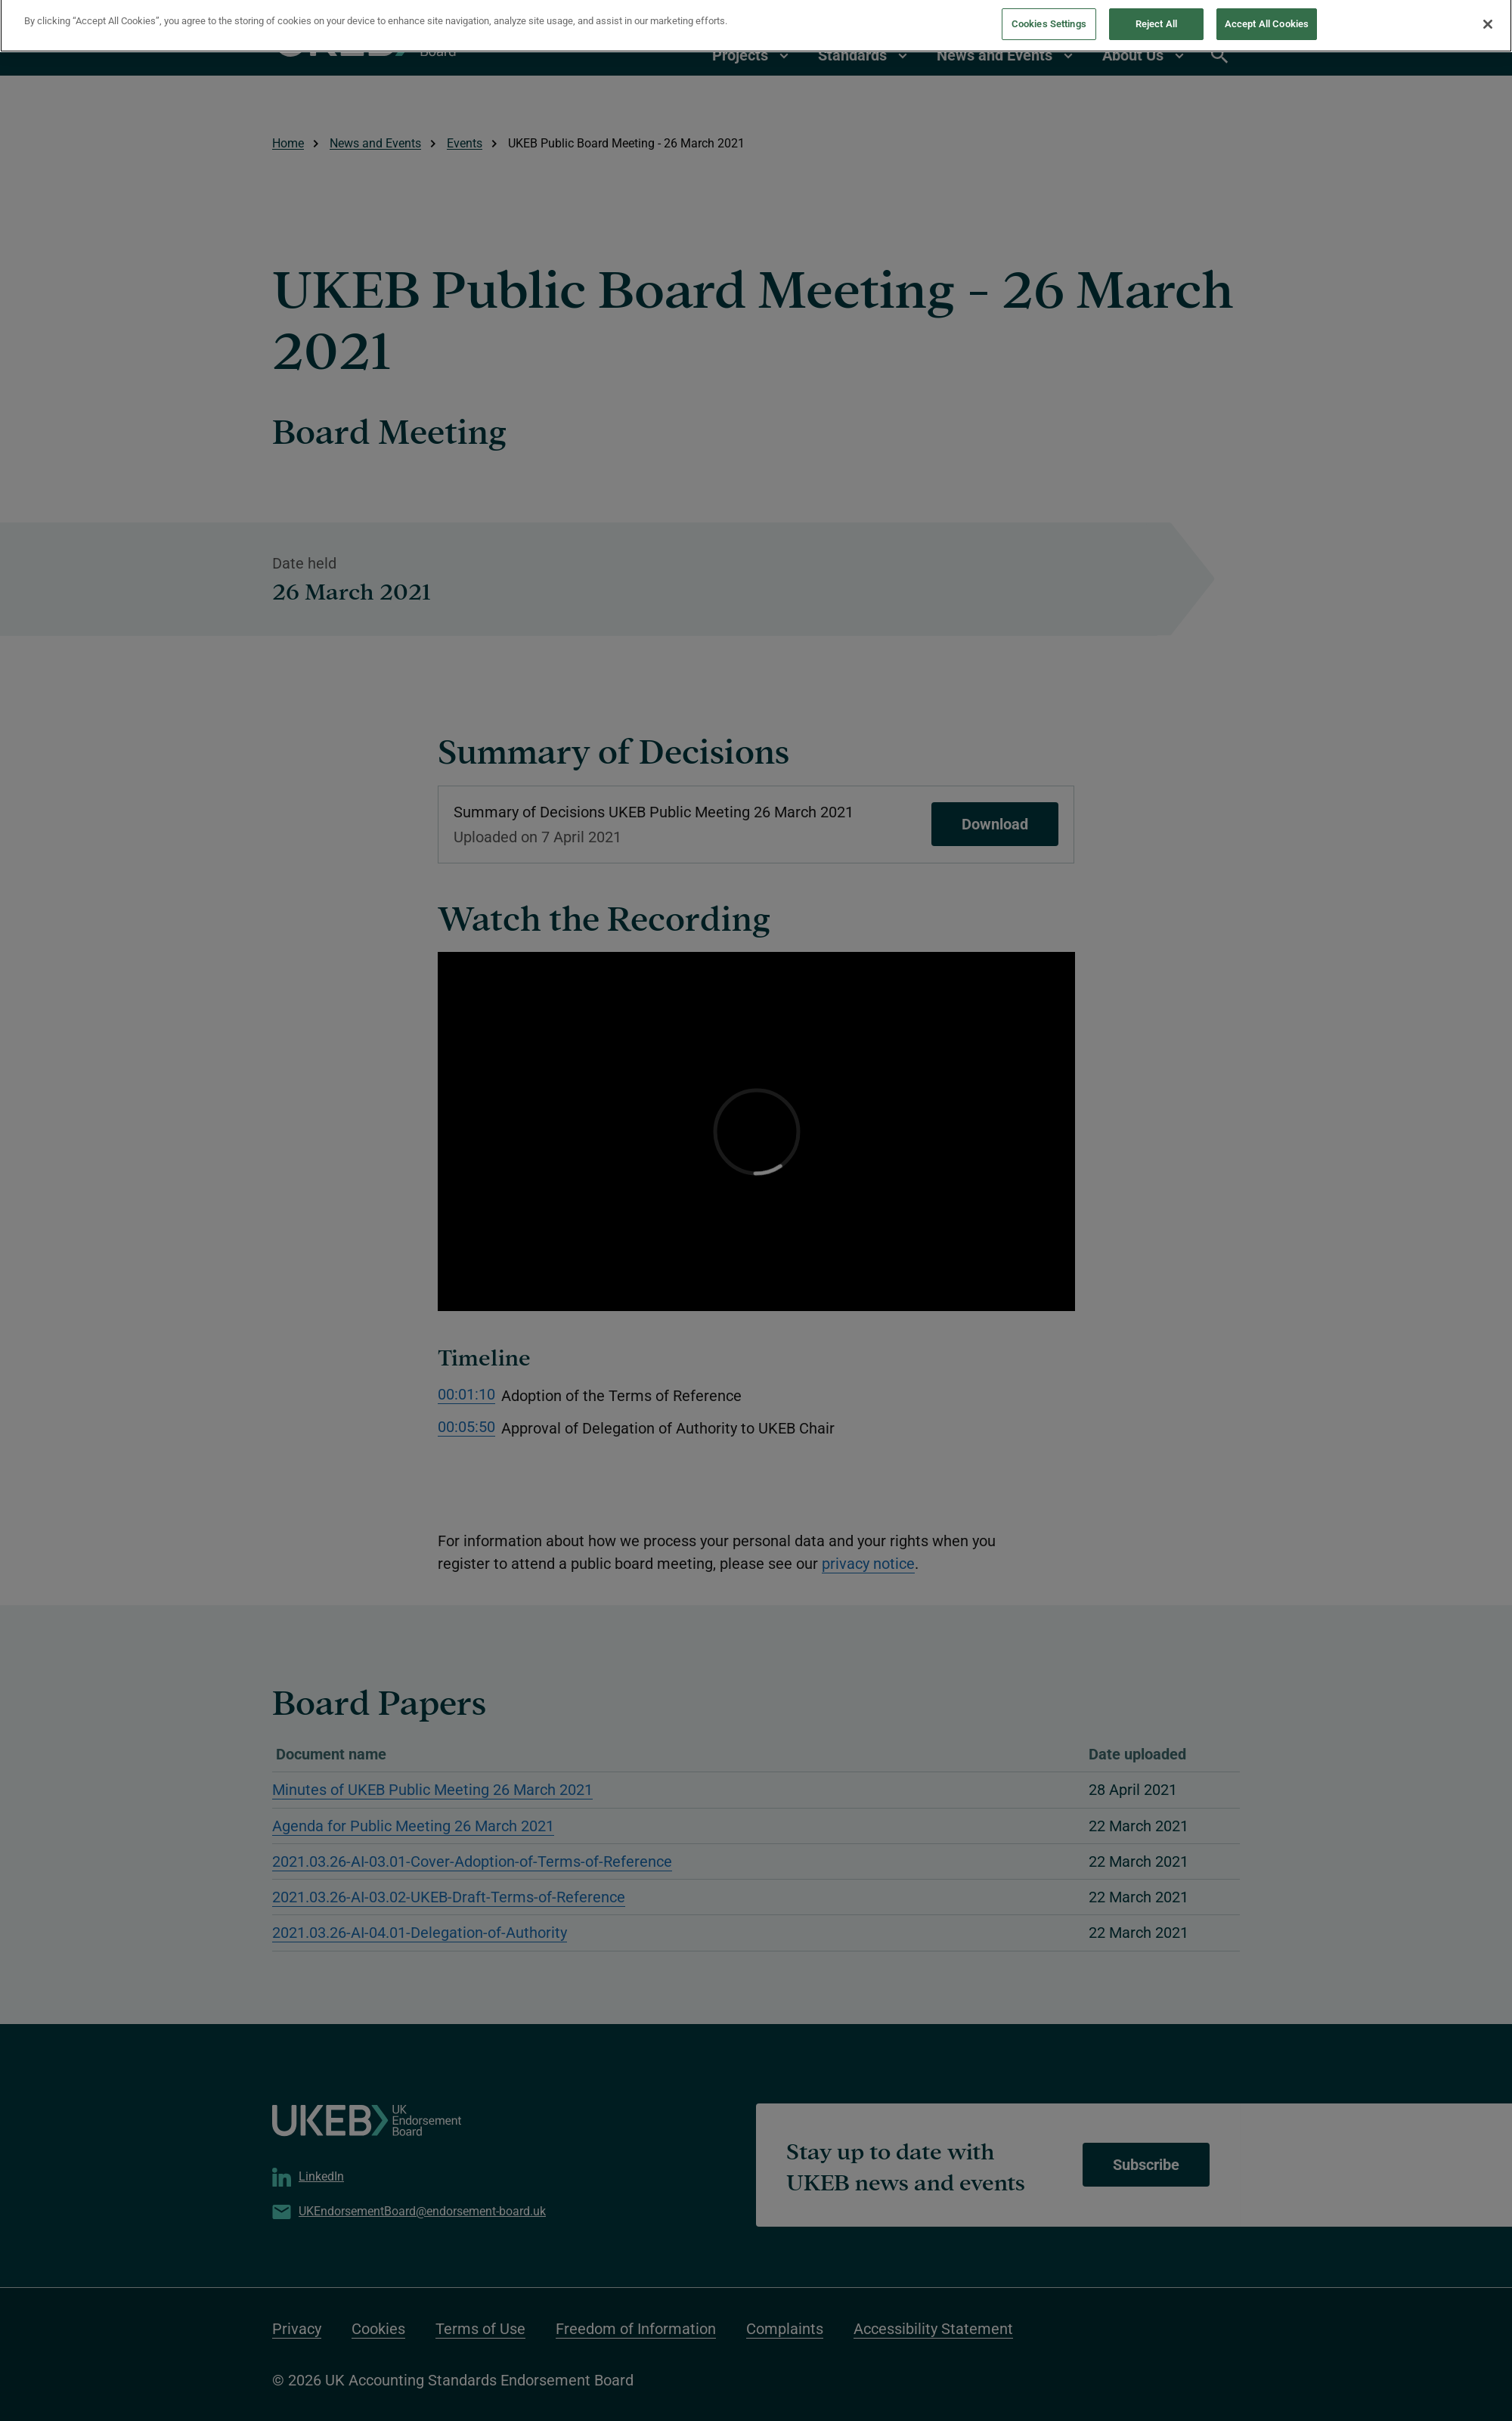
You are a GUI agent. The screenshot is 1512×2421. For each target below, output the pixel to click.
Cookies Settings (1049, 16)
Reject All (1156, 16)
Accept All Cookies (1267, 16)
